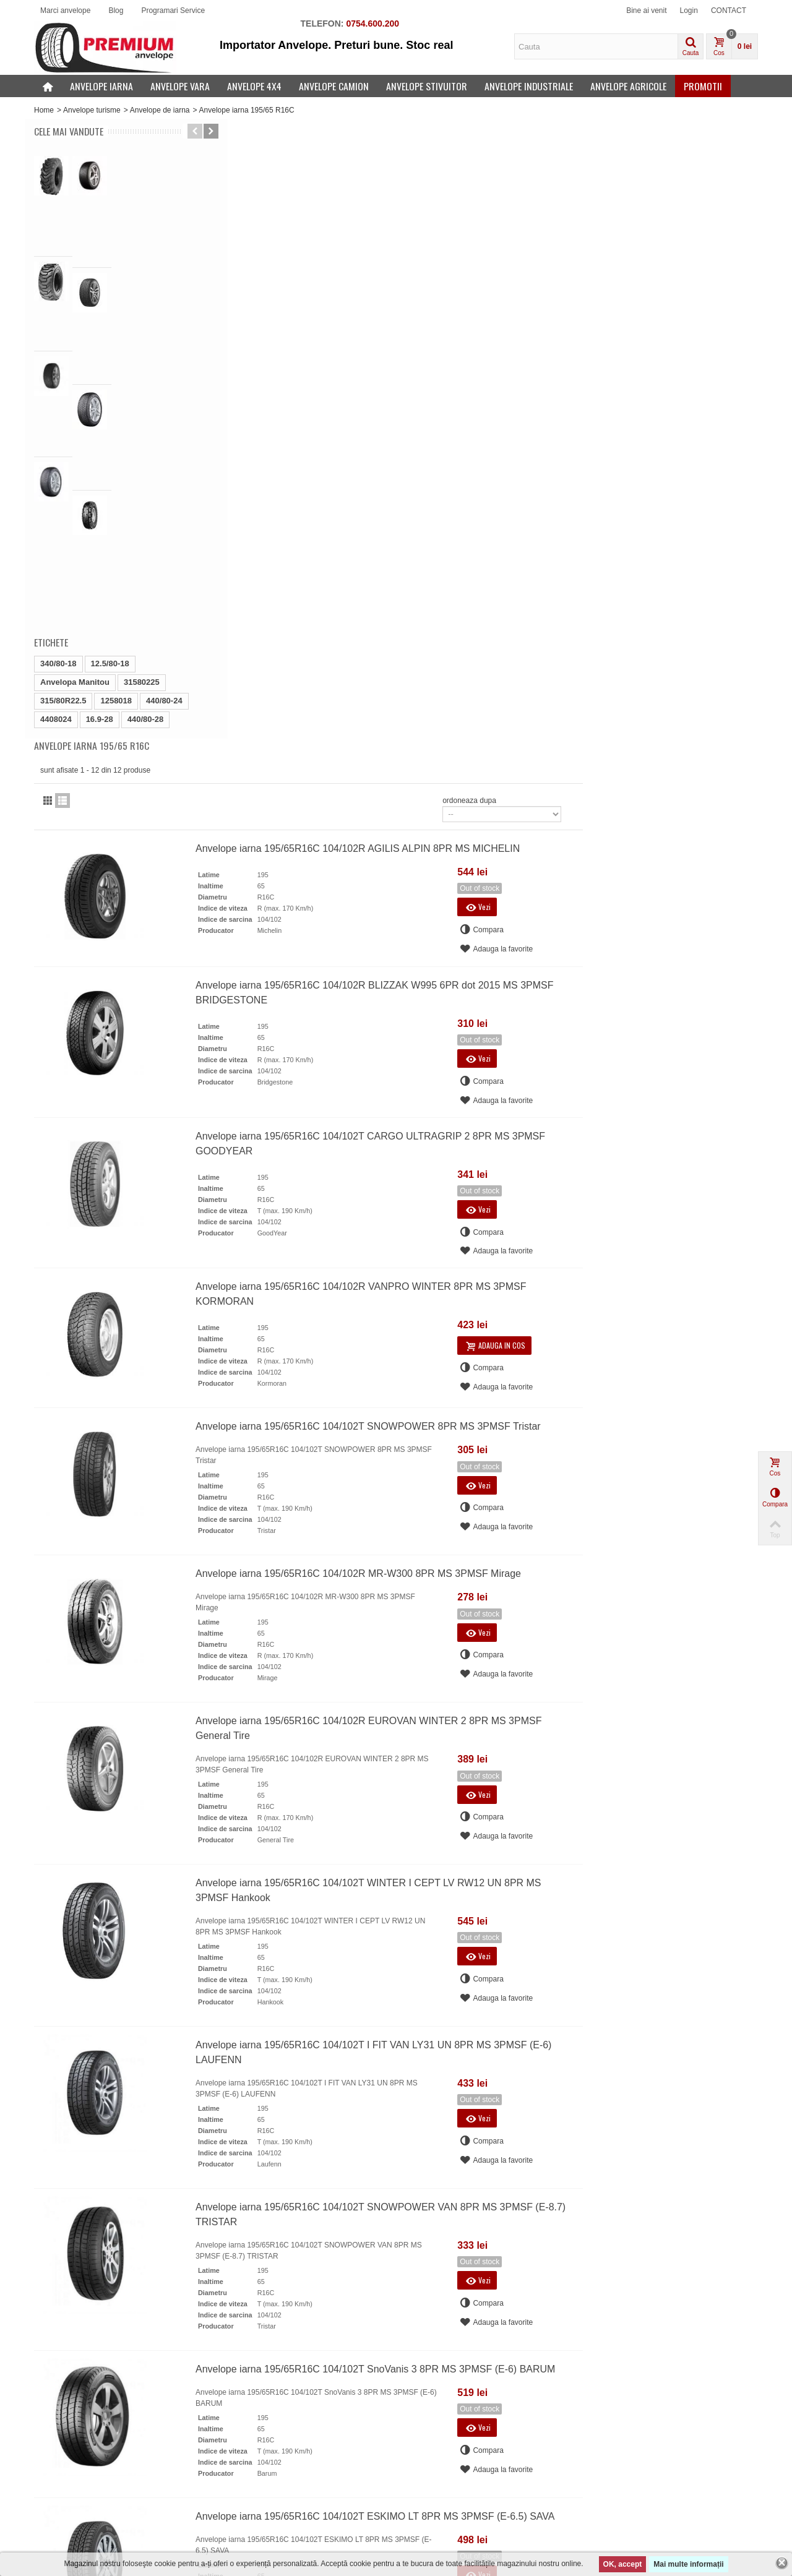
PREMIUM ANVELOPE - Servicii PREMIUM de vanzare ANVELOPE (301, 2521)
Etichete (51, 374)
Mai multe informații (688, 2564)
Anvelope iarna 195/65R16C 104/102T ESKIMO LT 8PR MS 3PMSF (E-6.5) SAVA (560, 1895)
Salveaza (538, 2473)
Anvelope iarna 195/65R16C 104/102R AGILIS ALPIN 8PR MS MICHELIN (543, 227)
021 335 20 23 (257, 2172)
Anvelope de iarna (160, 110)
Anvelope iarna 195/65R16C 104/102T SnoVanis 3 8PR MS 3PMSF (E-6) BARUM (561, 1748)
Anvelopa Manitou (75, 414)
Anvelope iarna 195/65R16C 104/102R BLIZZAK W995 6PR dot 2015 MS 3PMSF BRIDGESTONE (560, 371)
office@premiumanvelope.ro (266, 2185)
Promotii (703, 86)
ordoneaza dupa (644, 179)
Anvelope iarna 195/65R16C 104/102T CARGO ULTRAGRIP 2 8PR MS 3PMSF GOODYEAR (556, 522)
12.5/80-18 (110, 396)
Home (44, 110)
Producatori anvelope (73, 2490)
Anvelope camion (334, 86)
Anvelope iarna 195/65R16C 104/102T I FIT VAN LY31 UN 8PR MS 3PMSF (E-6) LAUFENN (559, 1432)
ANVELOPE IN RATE (259, 2478)
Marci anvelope (65, 10)
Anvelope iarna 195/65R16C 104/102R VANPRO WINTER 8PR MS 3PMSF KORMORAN (546, 673)
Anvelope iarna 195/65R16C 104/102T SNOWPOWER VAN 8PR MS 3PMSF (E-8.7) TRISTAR (557, 1594)
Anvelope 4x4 (254, 86)
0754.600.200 (372, 23)
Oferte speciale (63, 2453)
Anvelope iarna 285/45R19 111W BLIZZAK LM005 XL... (129, 317)
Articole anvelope (252, 2503)
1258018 (116, 433)
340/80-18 (58, 396)
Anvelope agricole (628, 86)
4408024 (56, 452)
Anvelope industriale (528, 86)
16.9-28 (99, 452)
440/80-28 (145, 452)
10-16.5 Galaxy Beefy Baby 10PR (130, 211)
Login (689, 10)
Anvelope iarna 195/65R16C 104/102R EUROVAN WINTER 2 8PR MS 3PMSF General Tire (554, 1107)
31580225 (142, 414)
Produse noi (58, 2466)
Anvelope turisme (92, 110)
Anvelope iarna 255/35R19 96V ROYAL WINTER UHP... (126, 267)
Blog (115, 10)
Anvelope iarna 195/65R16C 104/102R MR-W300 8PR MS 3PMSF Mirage (544, 953)
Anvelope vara (180, 86)
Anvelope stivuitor (426, 86)
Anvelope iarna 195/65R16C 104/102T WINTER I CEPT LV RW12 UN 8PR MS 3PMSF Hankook (554, 1269)
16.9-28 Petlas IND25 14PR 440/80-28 (134, 167)
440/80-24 (164, 433)
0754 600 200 (255, 2161)
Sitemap (237, 2490)
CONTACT (728, 10)
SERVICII (239, 2466)
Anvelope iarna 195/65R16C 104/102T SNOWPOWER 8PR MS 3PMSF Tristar (553, 806)
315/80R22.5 (63, 433)
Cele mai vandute (68, 131)
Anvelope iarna (101, 86)
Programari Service (173, 10)
